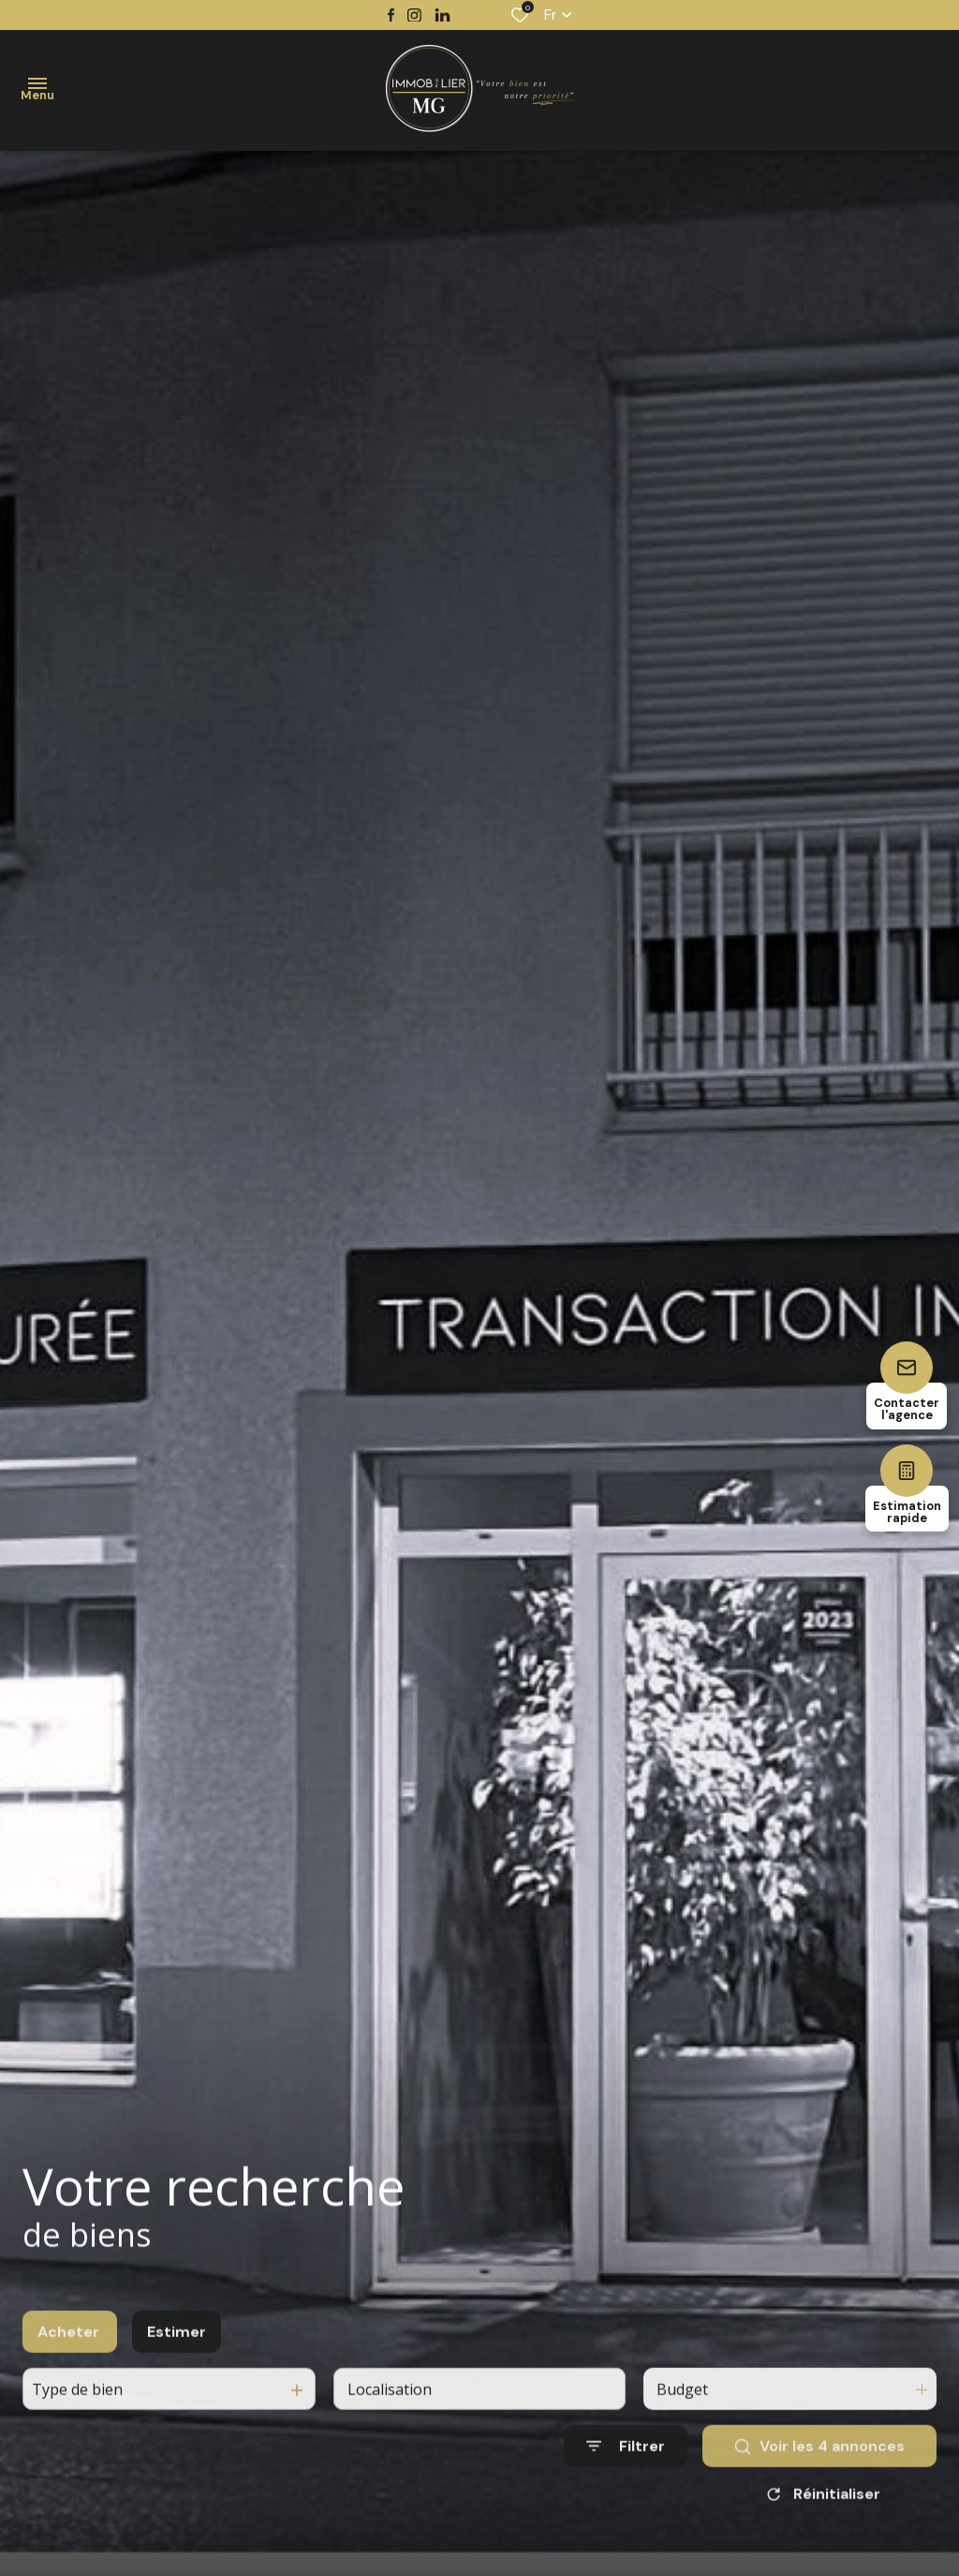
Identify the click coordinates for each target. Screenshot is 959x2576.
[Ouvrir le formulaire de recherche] (625, 2465)
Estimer (176, 2351)
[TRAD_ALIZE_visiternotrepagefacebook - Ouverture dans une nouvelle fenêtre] (391, 15)
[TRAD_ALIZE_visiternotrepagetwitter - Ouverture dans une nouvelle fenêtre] (442, 15)
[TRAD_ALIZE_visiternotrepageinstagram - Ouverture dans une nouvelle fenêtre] (414, 15)
